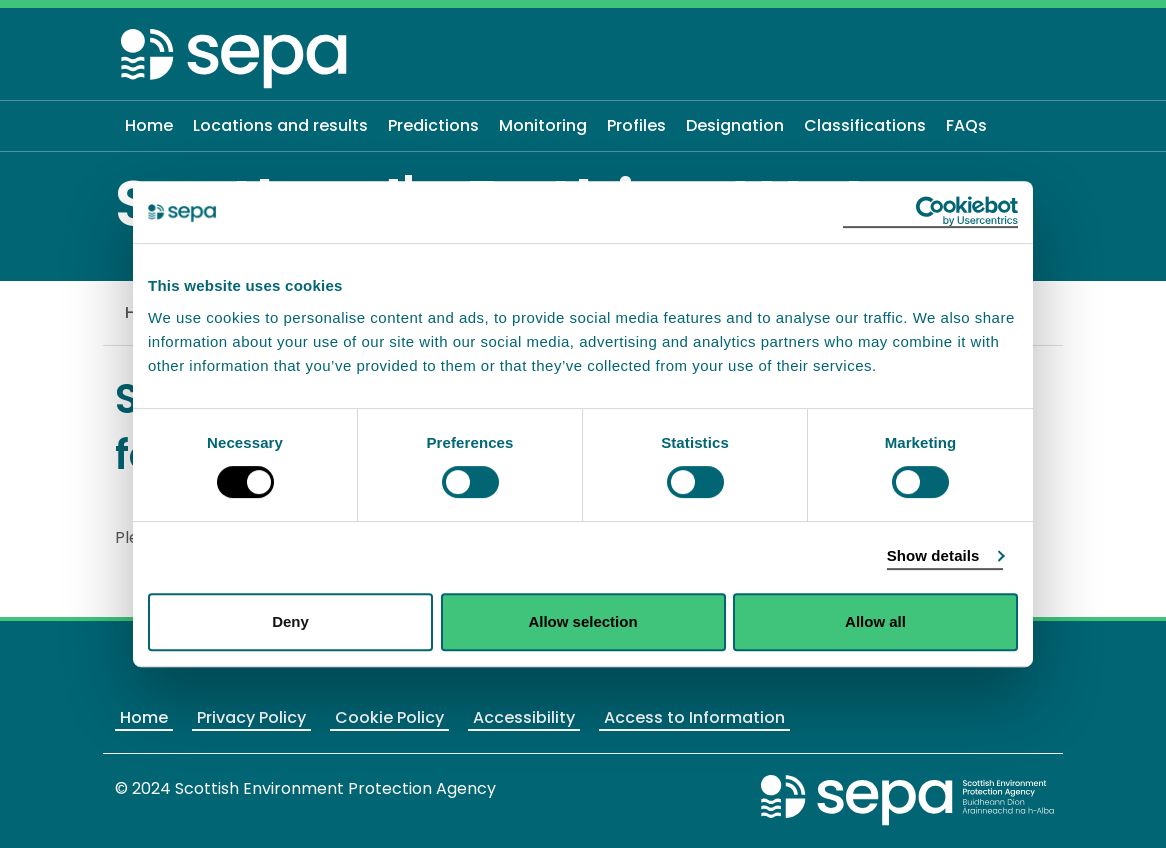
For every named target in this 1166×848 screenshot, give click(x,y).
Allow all (875, 621)
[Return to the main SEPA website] (908, 799)
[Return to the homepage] (235, 57)
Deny (290, 621)
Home (144, 717)
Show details (933, 555)
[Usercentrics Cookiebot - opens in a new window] (930, 212)
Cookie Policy (389, 717)
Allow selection (582, 621)
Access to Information (694, 717)
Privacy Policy (251, 717)
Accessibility (524, 717)
